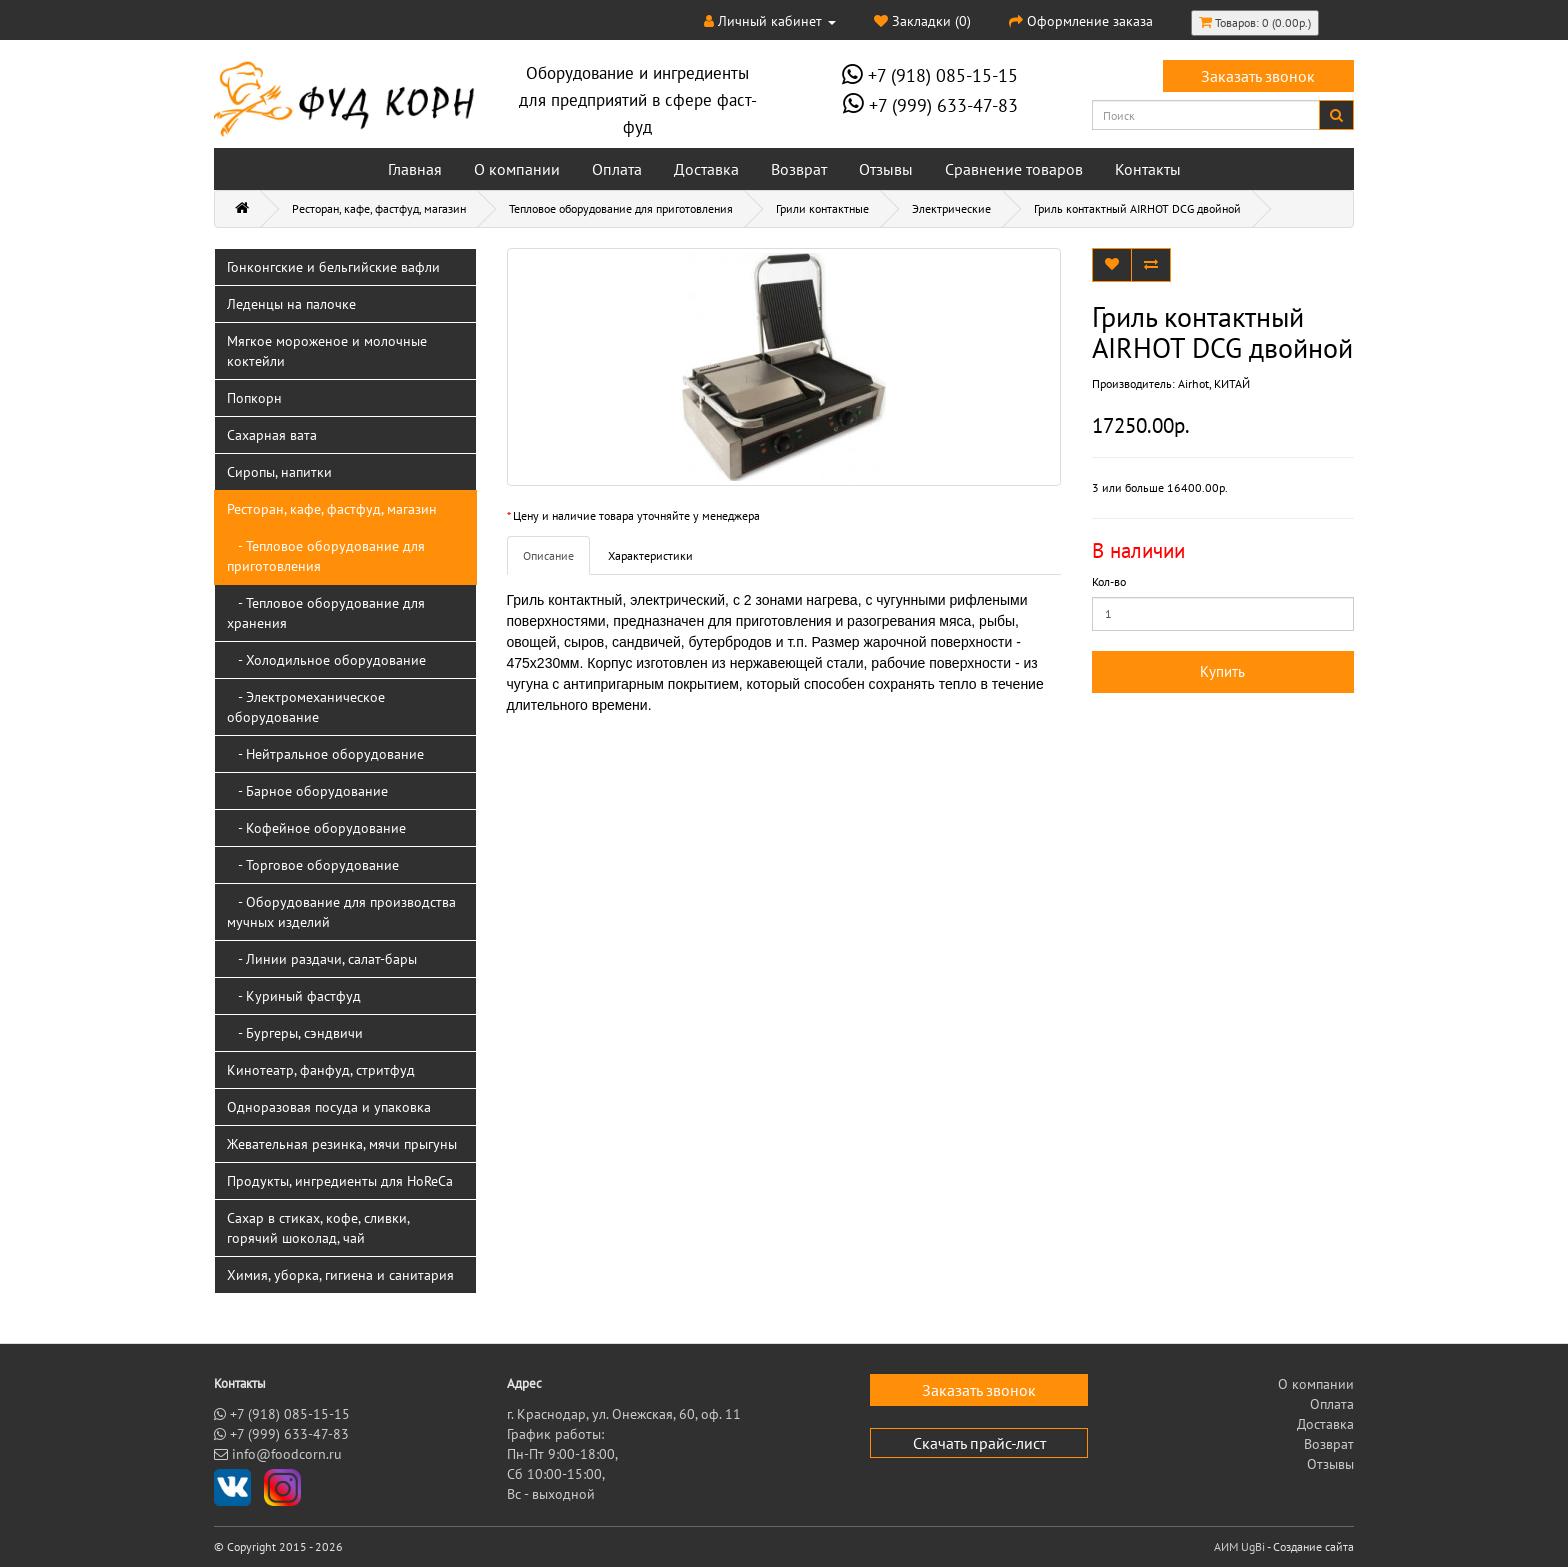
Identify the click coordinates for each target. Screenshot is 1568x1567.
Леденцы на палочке (291, 304)
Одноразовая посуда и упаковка (329, 1107)
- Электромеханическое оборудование (306, 707)
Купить (1222, 671)
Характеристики (650, 555)
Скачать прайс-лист (979, 1443)
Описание (548, 555)
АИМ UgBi (1239, 1546)
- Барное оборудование (307, 791)
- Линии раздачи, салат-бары (322, 959)
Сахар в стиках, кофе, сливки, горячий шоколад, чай (318, 1228)
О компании (517, 169)
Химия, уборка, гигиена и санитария (340, 1275)
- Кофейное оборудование (316, 828)
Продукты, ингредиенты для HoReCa (340, 1181)
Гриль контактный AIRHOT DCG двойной (1137, 208)
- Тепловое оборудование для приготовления (326, 556)
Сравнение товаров (1014, 169)
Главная (415, 169)
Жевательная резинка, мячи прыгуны (342, 1144)
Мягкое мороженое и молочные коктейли (327, 351)
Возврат (799, 169)
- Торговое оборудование (313, 865)
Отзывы (886, 169)
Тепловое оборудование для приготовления (621, 208)
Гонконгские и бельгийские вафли (333, 267)
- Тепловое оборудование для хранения (326, 613)
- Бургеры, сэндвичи (295, 1033)
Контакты (1148, 169)
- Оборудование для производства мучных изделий (341, 912)
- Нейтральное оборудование (325, 754)
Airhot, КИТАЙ (1214, 383)
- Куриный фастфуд (294, 996)
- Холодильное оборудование (326, 660)
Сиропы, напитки (279, 472)
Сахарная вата (272, 435)
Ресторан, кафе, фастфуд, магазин (379, 208)
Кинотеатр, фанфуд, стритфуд (321, 1070)
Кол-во (1109, 581)
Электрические (951, 208)
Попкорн (254, 398)
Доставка (706, 169)
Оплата (617, 169)
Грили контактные (822, 208)
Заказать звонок (1258, 76)
